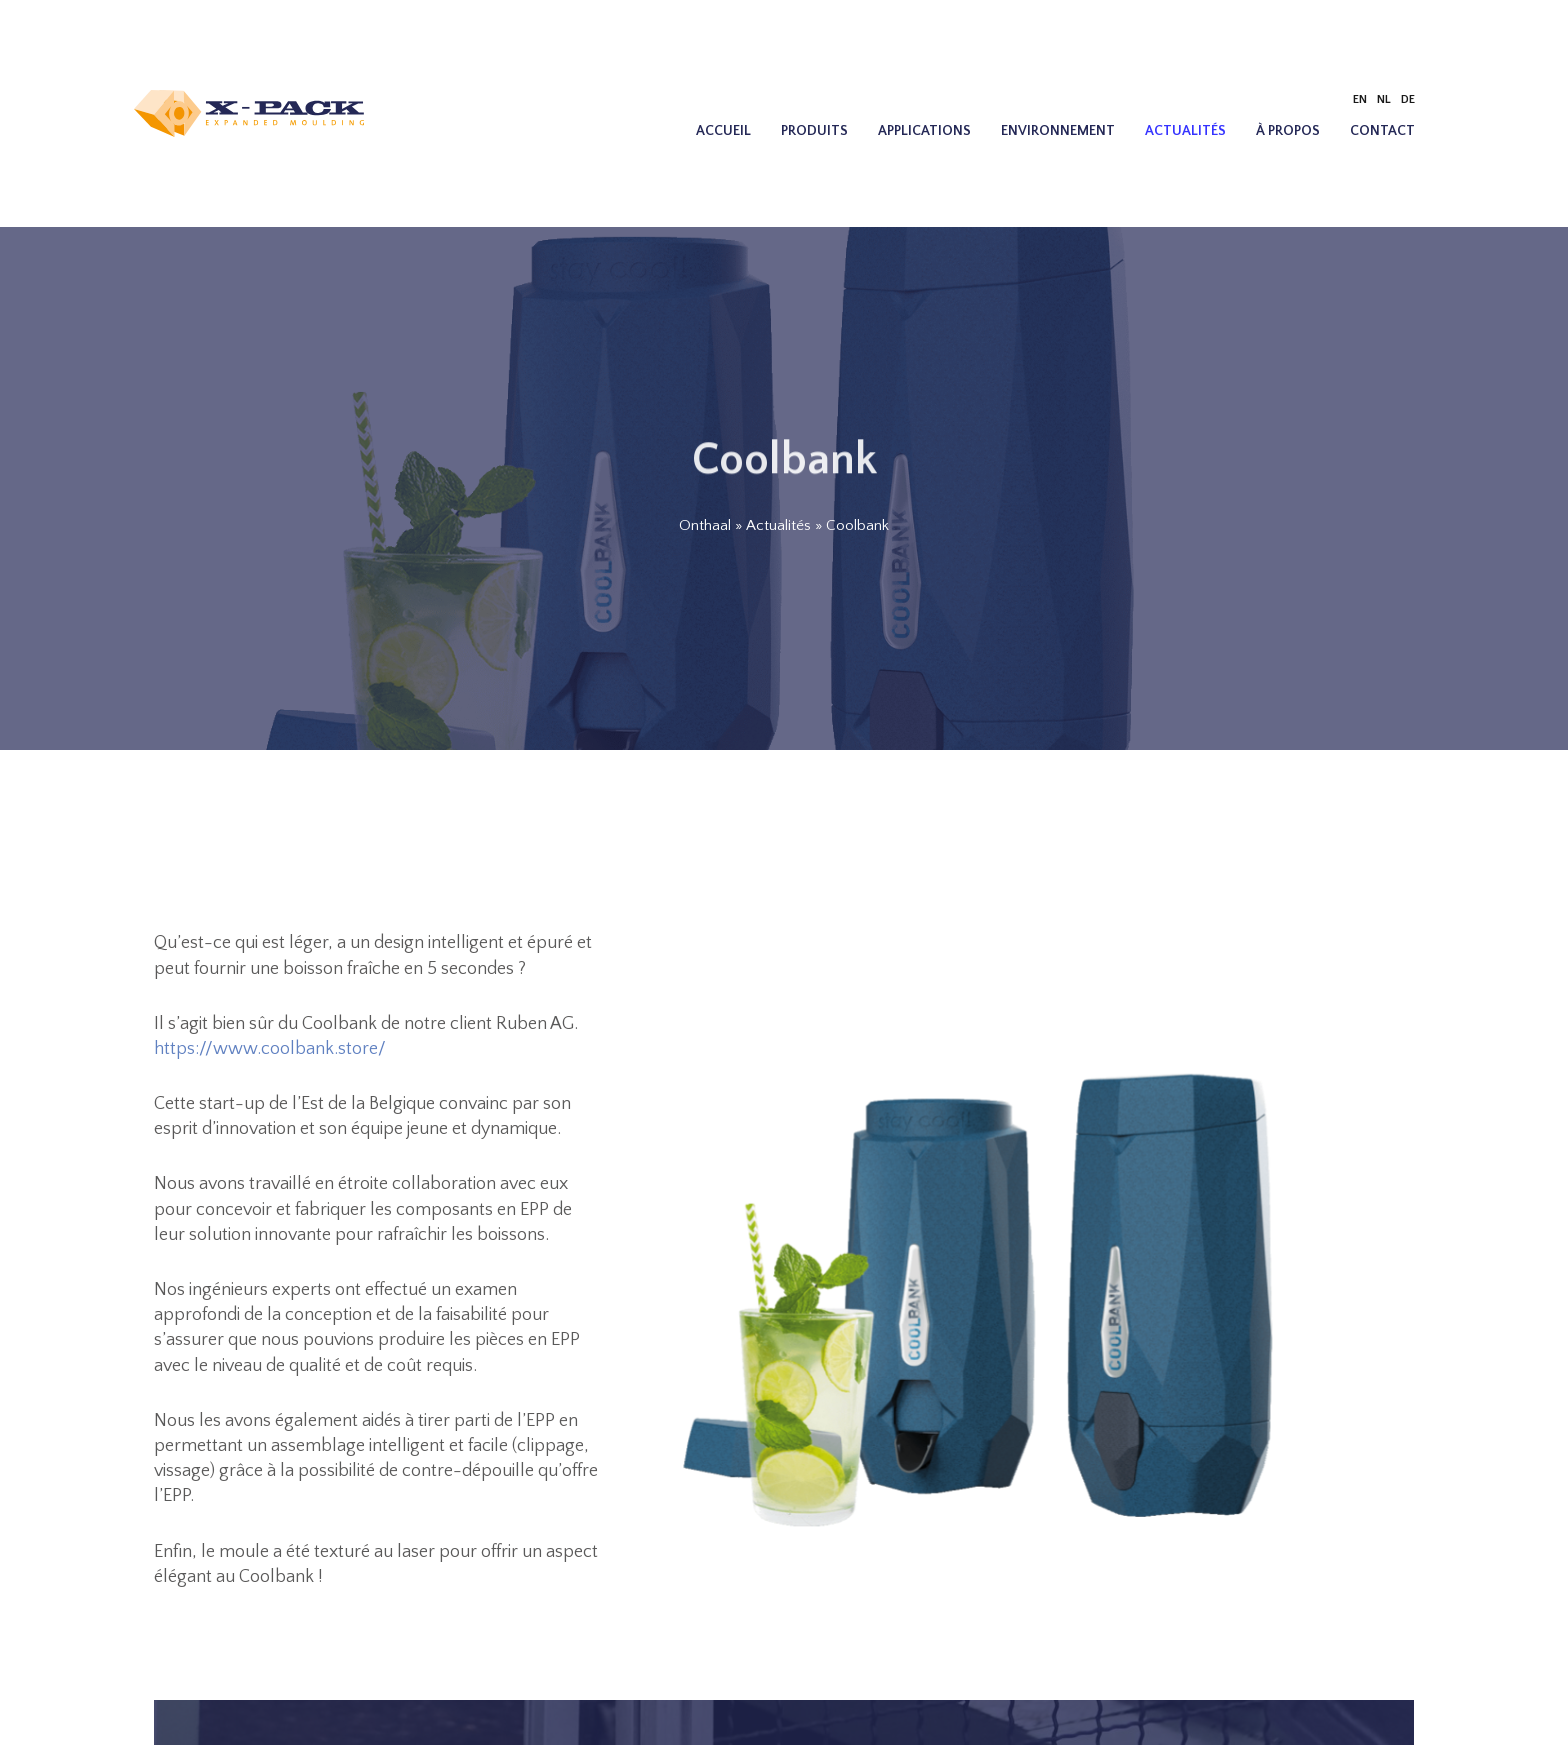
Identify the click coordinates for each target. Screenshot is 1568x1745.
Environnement (1058, 131)
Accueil (723, 131)
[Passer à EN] (1360, 100)
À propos (1288, 131)
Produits (814, 131)
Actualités (1185, 131)
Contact (1382, 131)
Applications (924, 131)
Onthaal (705, 525)
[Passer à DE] (1408, 100)
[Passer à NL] (1384, 100)
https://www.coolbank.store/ (270, 1049)
